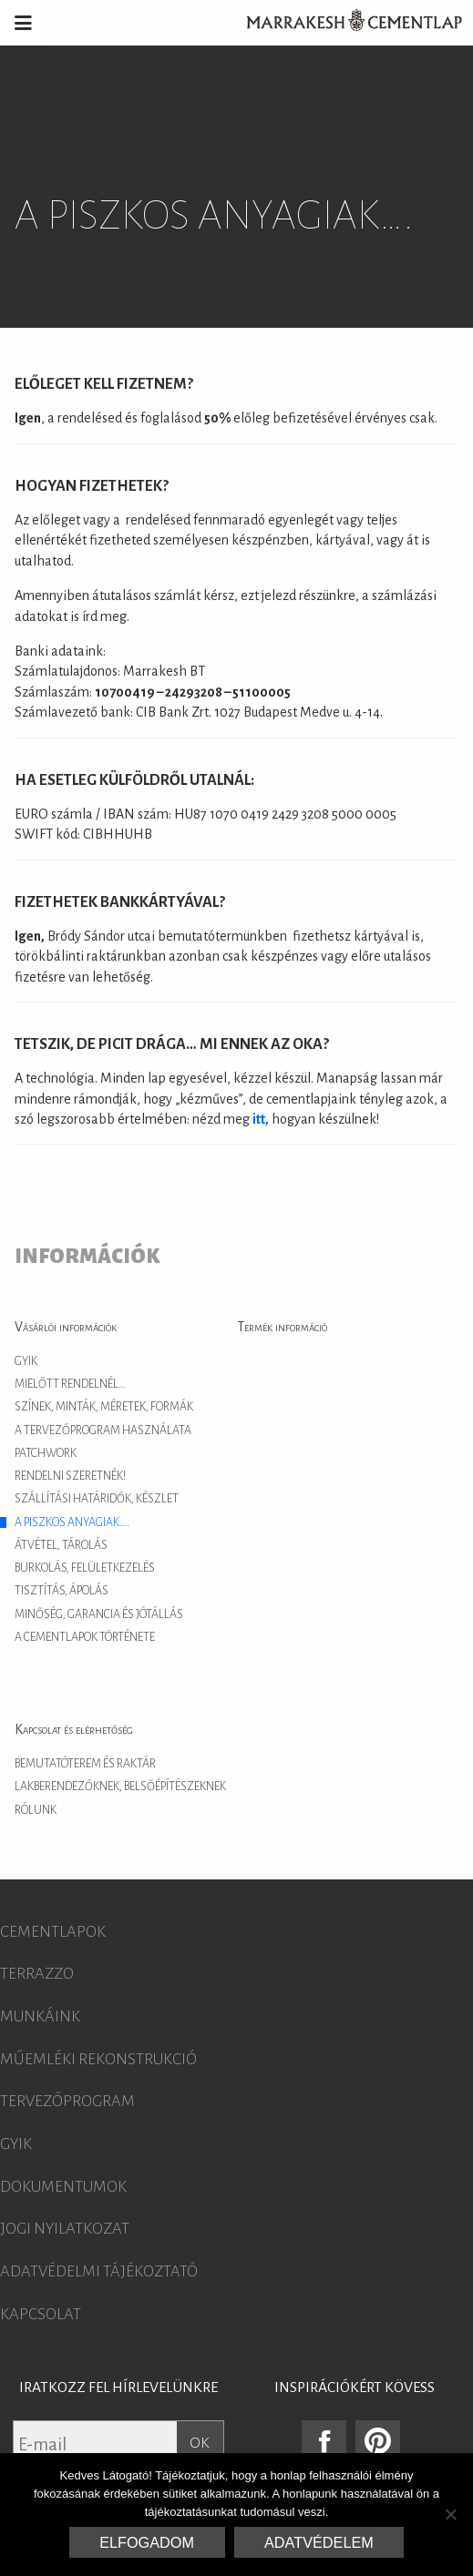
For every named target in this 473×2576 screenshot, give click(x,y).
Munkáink (40, 2017)
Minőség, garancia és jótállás (99, 1614)
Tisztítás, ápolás (61, 1590)
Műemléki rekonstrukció (98, 2060)
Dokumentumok (63, 2187)
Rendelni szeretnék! (70, 1476)
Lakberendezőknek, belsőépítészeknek (120, 1786)
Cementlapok (53, 1932)
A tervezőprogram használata (103, 1430)
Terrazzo (37, 1974)
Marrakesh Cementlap (344, 23)
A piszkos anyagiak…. (72, 1522)
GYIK (26, 1361)
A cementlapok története (85, 1637)
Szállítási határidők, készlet (97, 1498)
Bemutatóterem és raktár (85, 1763)
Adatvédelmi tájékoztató (99, 2272)
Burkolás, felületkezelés (85, 1568)
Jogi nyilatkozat (64, 2229)
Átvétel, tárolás (61, 1545)
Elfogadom (146, 2542)
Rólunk (36, 1810)
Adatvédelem (319, 2542)
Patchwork (46, 1453)
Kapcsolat (40, 2314)
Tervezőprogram (67, 2101)
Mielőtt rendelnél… (70, 1384)
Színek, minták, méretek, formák (104, 1406)
